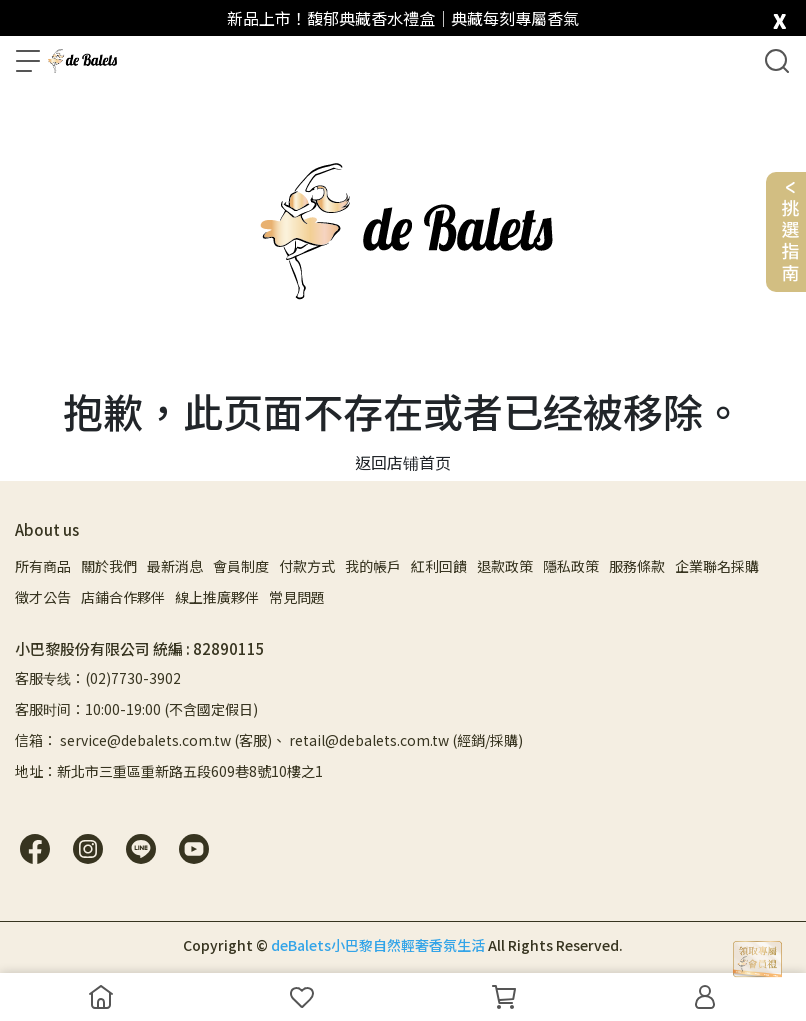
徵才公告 (43, 597)
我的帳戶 (373, 566)
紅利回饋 (439, 566)
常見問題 (297, 597)
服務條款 (637, 566)
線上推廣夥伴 (217, 597)
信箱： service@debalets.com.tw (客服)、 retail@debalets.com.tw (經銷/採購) (269, 740)
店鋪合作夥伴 (123, 597)
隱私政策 (571, 566)
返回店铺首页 (403, 462)
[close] (779, 16)
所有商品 (43, 566)
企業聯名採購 (717, 566)
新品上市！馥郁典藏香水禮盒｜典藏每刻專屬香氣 (403, 18)
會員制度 (241, 566)
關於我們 (109, 566)
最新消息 (175, 566)
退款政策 (505, 566)
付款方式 (307, 566)
